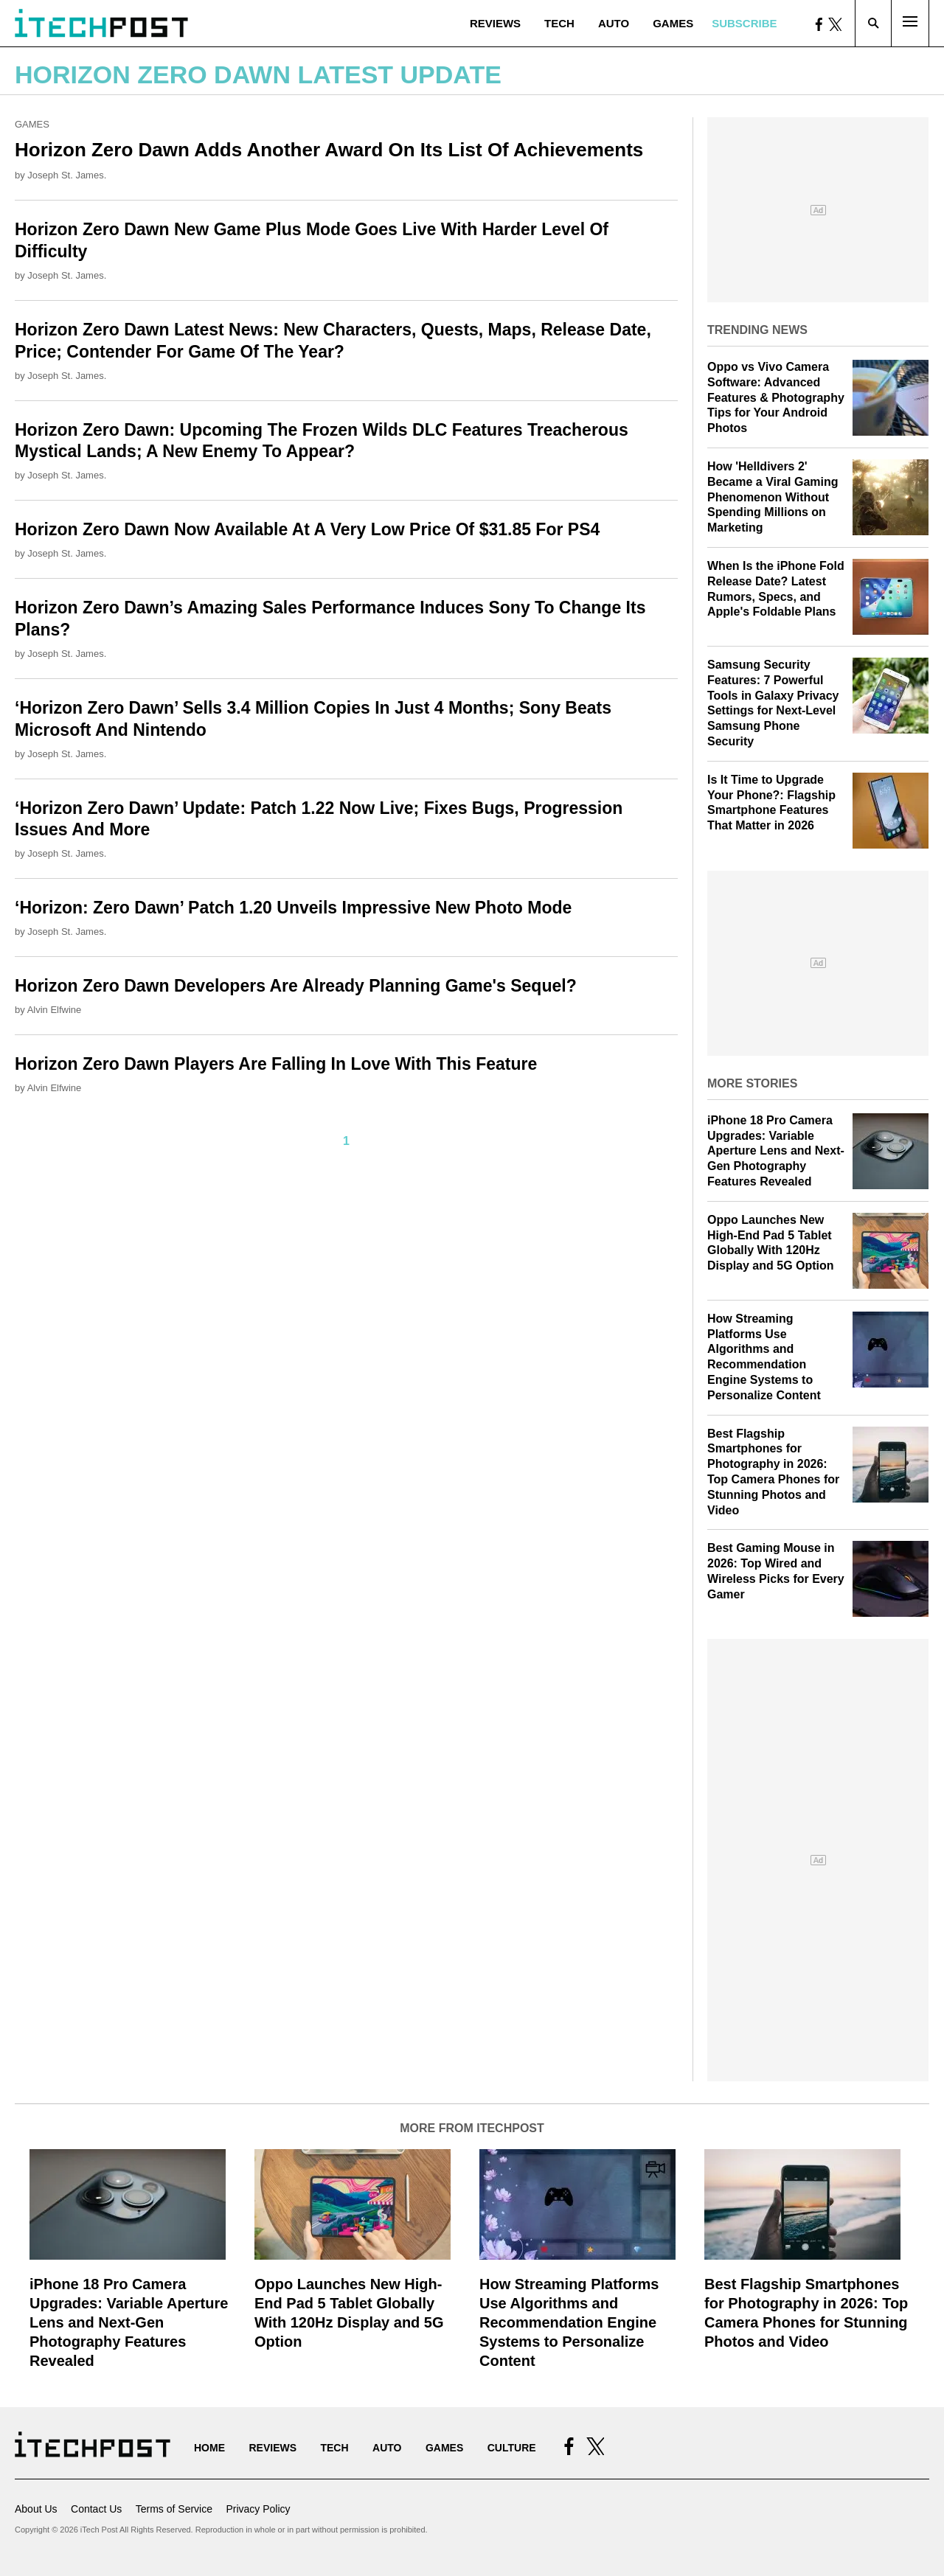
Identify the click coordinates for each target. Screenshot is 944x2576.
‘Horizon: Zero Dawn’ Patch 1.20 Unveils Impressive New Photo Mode (293, 907)
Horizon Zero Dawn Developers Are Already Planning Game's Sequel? (296, 985)
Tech (559, 23)
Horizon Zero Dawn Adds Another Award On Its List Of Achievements (329, 150)
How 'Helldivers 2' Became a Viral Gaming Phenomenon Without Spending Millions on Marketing (773, 497)
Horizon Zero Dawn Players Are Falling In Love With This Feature (276, 1063)
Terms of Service (174, 2509)
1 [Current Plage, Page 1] (346, 1141)
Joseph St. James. (66, 175)
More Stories (752, 1083)
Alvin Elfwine (54, 1009)
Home (209, 2448)
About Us (36, 2509)
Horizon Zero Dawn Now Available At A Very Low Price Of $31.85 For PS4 (307, 529)
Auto (613, 23)
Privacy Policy (258, 2509)
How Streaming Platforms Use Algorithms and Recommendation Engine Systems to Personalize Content (569, 2322)
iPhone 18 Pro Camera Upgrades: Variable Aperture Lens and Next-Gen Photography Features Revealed (775, 1151)
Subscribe (744, 23)
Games (673, 23)
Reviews (495, 23)
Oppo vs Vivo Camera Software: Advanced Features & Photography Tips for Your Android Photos (775, 397)
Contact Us (96, 2509)
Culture (511, 2448)
